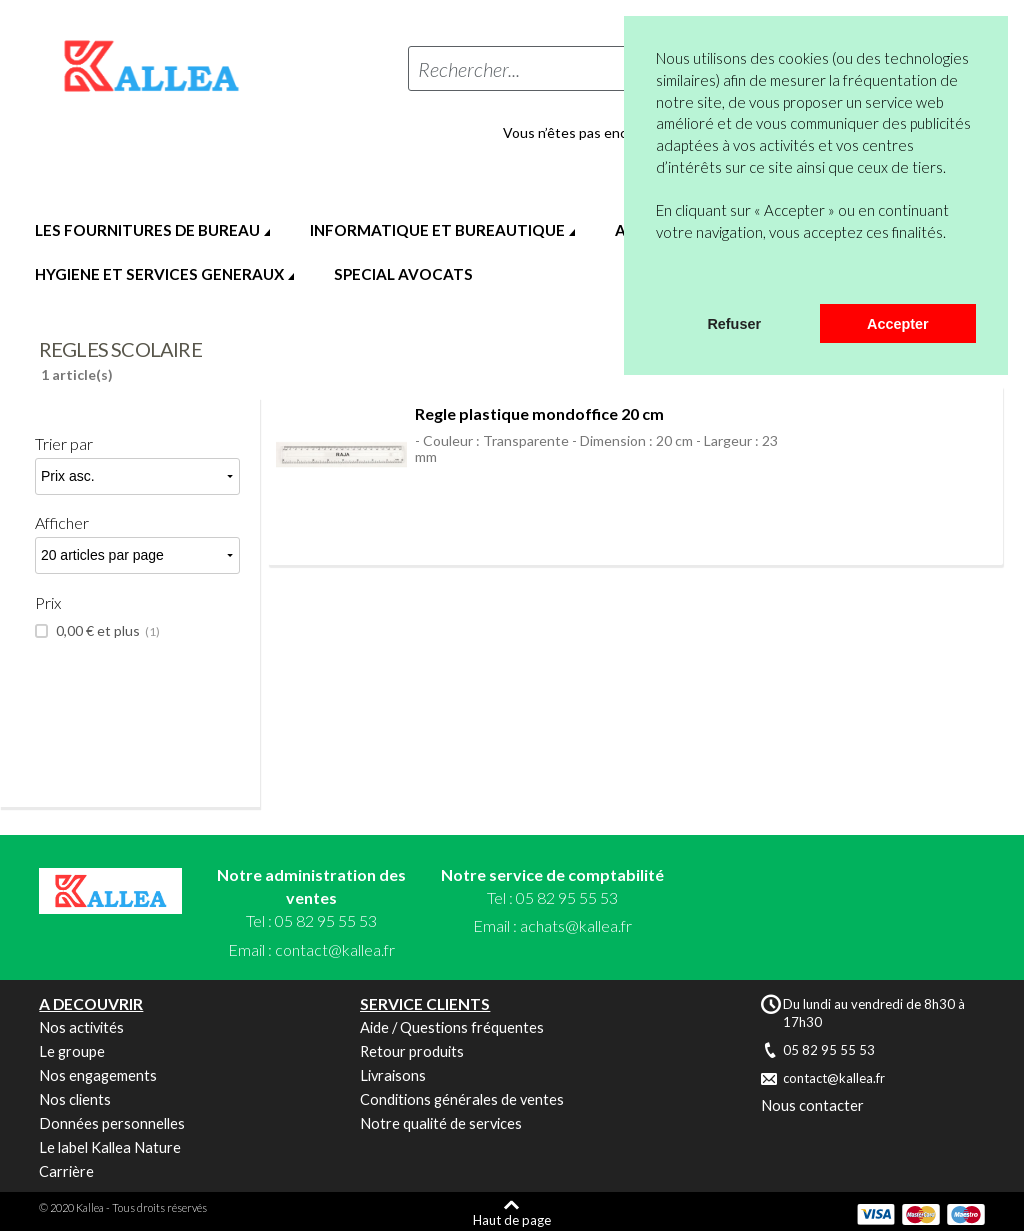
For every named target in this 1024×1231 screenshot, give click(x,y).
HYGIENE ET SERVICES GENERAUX (159, 274)
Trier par (64, 443)
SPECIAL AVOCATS (403, 274)
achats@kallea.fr (576, 925)
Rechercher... (469, 69)
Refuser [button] (734, 324)
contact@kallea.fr (335, 949)
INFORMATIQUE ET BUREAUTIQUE (437, 230)
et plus (106, 631)
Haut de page (512, 1219)
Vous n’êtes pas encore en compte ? (615, 133)
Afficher (62, 522)
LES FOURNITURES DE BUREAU (147, 230)
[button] (659, 278)
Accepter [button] (898, 324)
